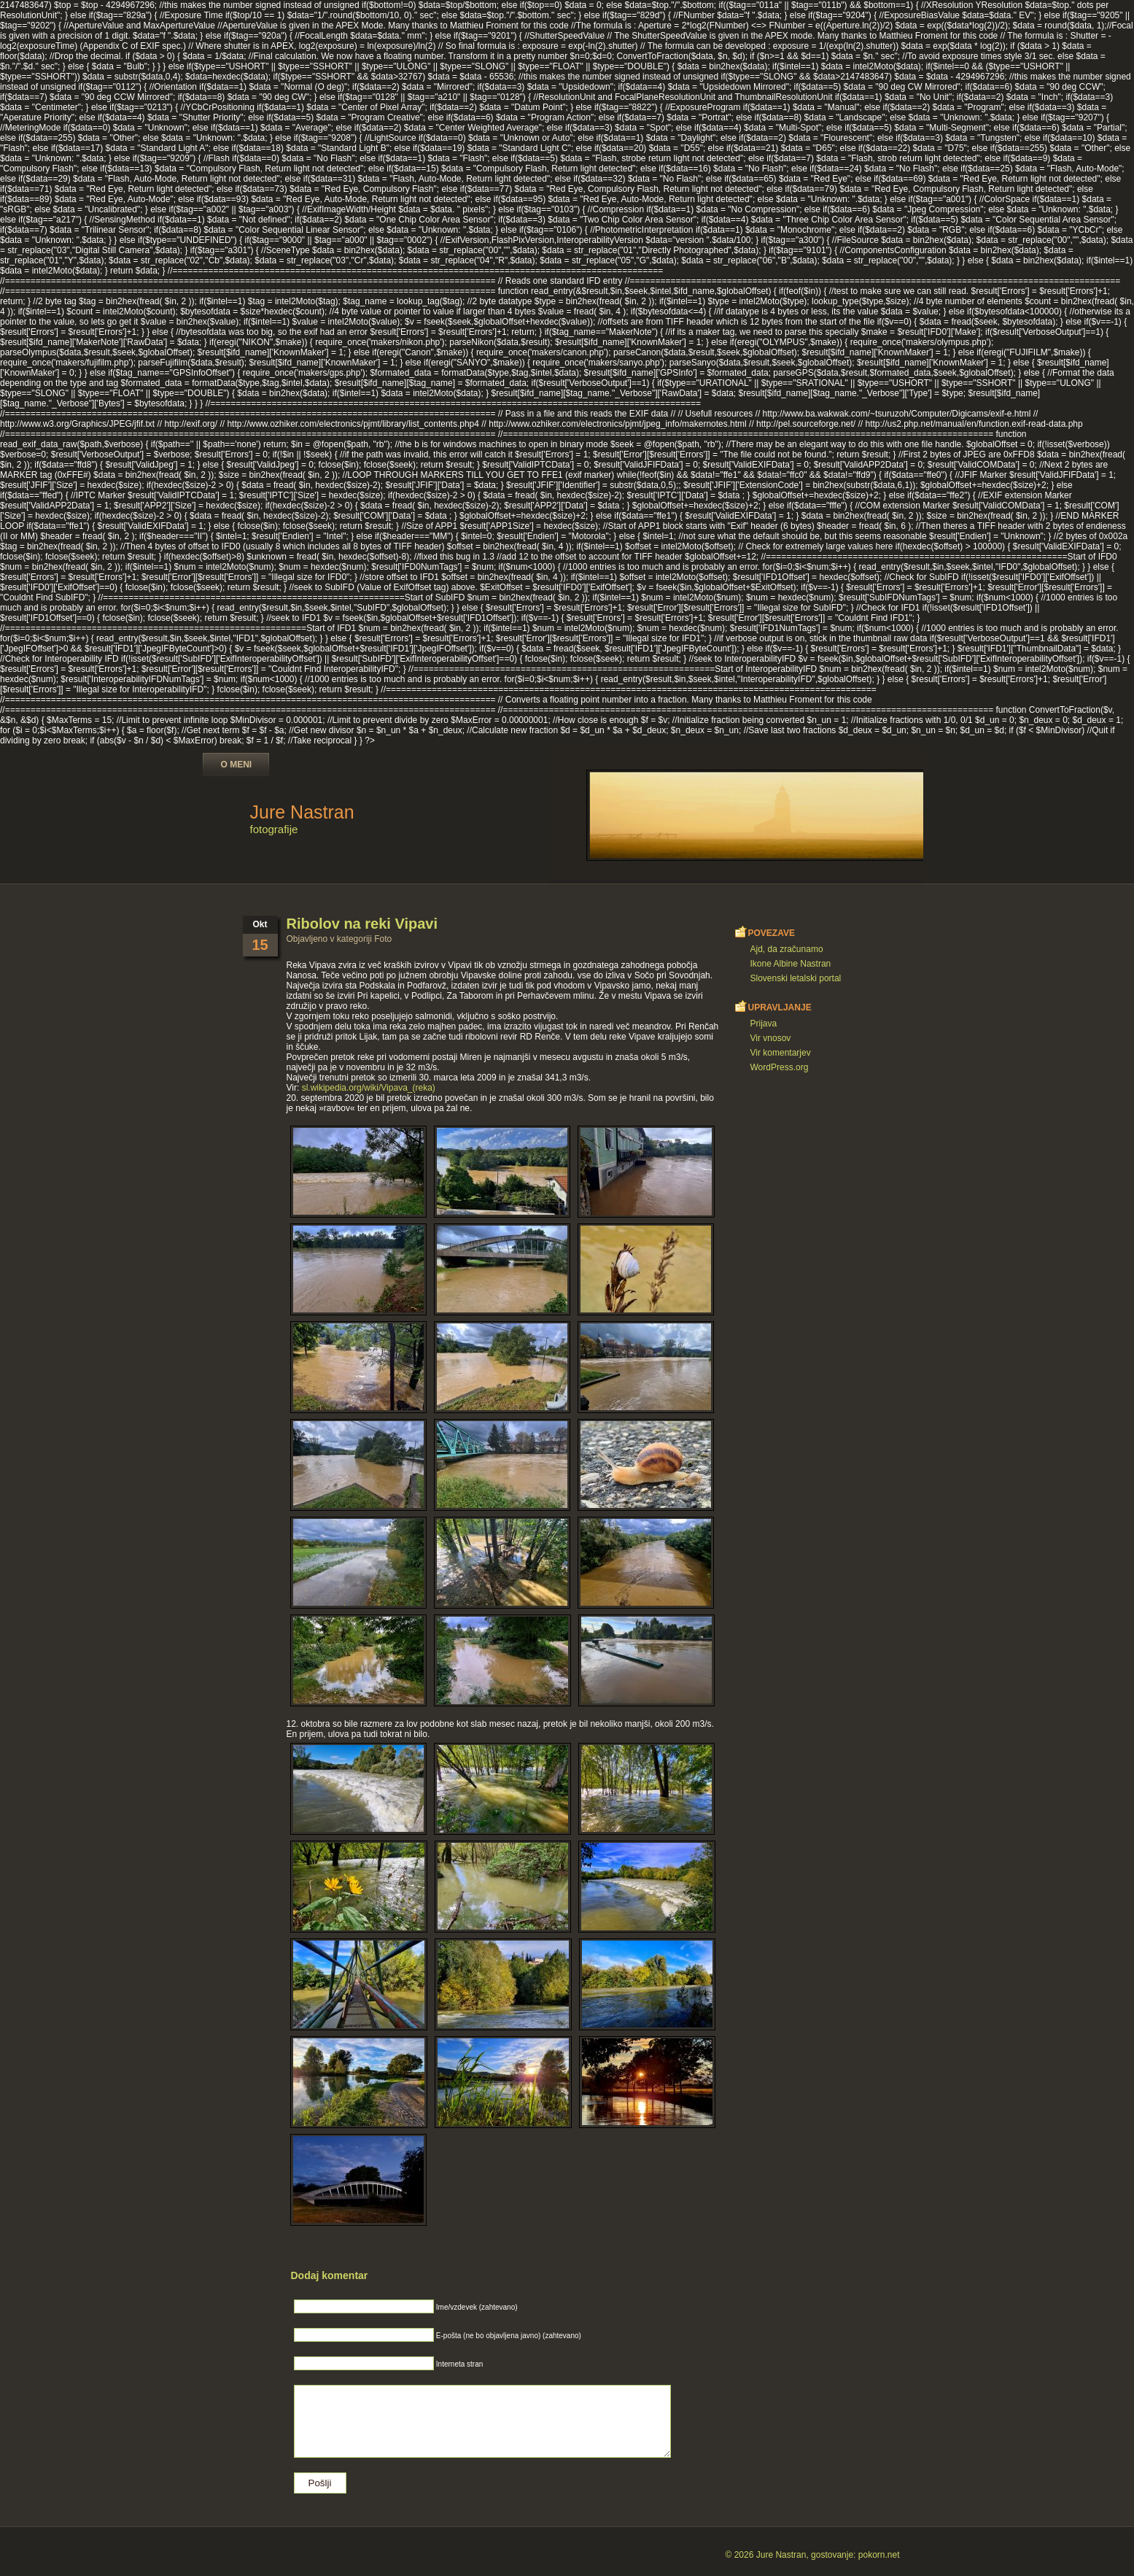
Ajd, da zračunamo (786, 949)
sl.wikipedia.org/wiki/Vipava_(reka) (368, 1088)
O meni (236, 764)
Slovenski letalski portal (796, 978)
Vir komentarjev (780, 1053)
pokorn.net (879, 2555)
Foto (383, 939)
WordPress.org (779, 1067)
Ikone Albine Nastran (790, 964)
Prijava (763, 1023)
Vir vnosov (770, 1038)
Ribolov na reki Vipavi (362, 924)
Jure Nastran (302, 812)
